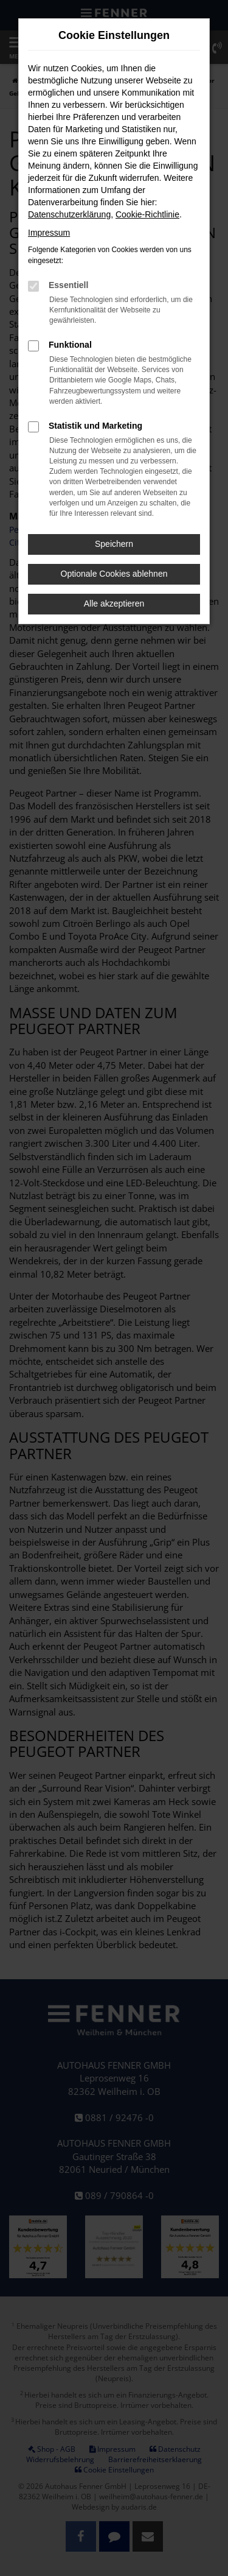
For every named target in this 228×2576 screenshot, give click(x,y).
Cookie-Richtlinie (147, 214)
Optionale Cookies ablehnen (114, 574)
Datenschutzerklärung (69, 214)
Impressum (49, 233)
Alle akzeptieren (114, 603)
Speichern (114, 544)
